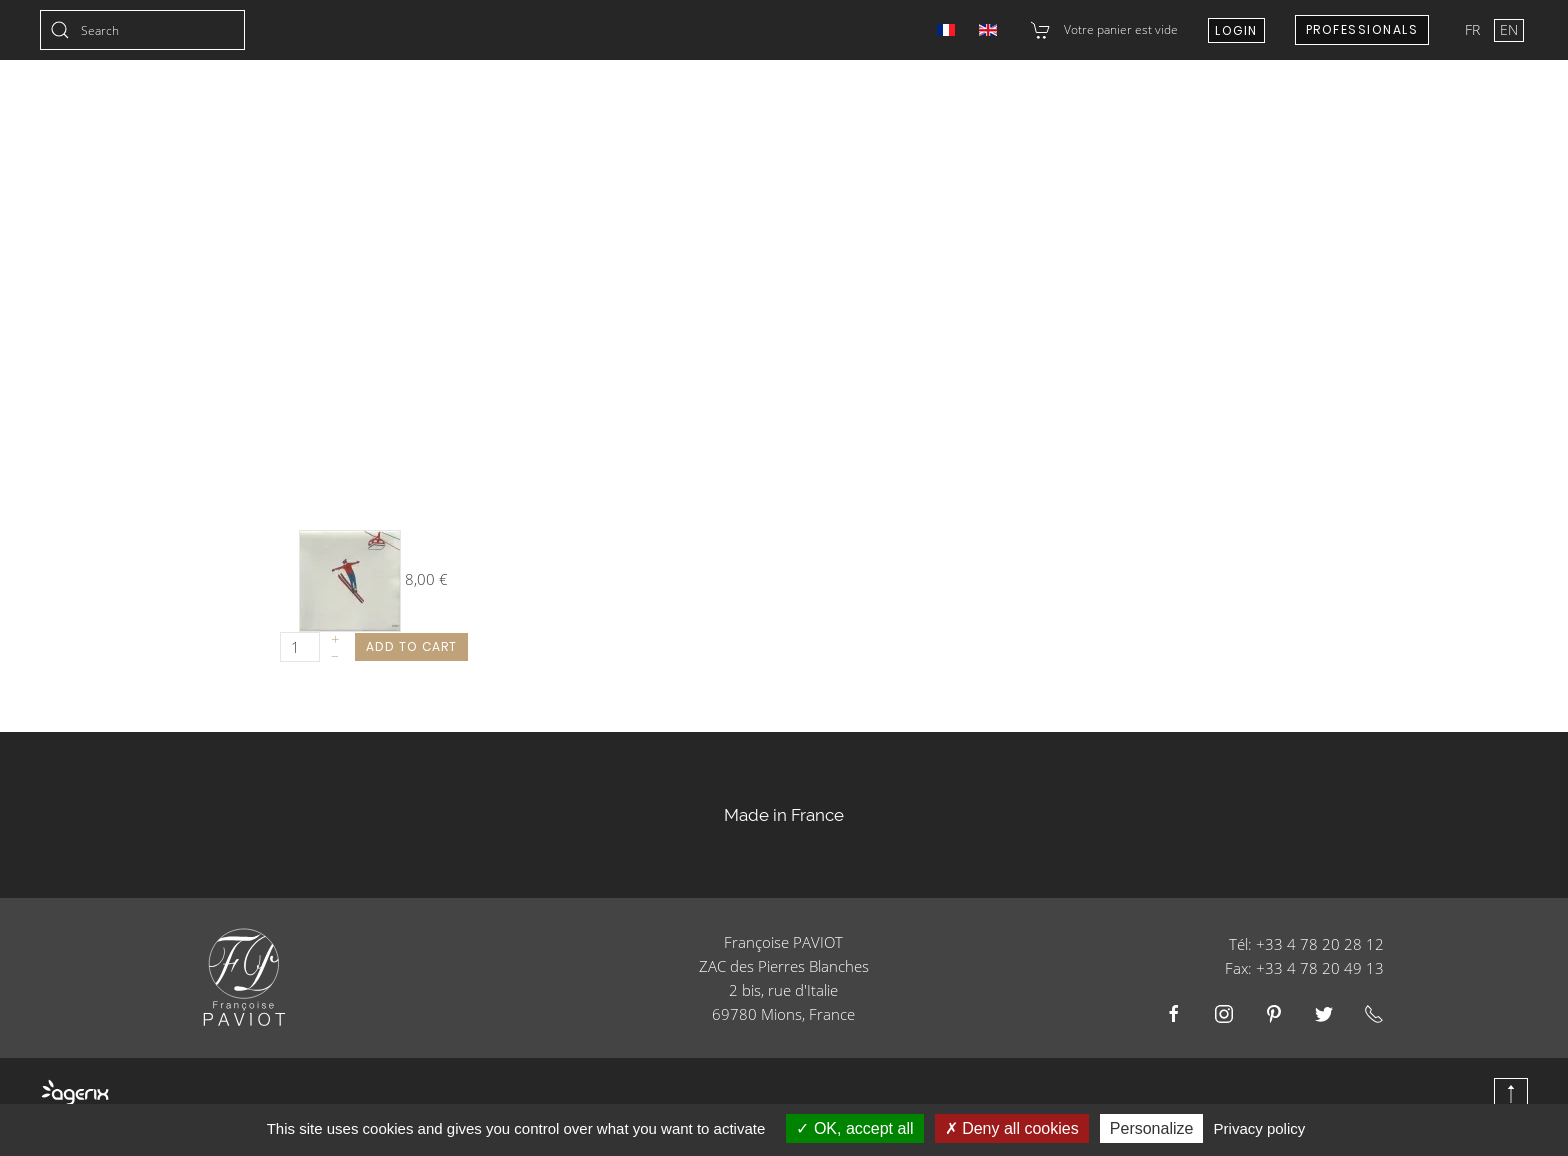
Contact (1213, 109)
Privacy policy (1260, 1128)
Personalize (1152, 1128)
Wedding (679, 109)
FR (1474, 29)
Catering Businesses (948, 109)
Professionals (1362, 29)
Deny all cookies (1012, 1128)
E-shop (1424, 109)
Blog (1509, 109)
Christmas (566, 109)
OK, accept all (854, 1128)
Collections (436, 109)
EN (1509, 29)
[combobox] (142, 30)
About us (1322, 109)
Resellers (1103, 109)
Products (791, 109)
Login (1236, 30)
